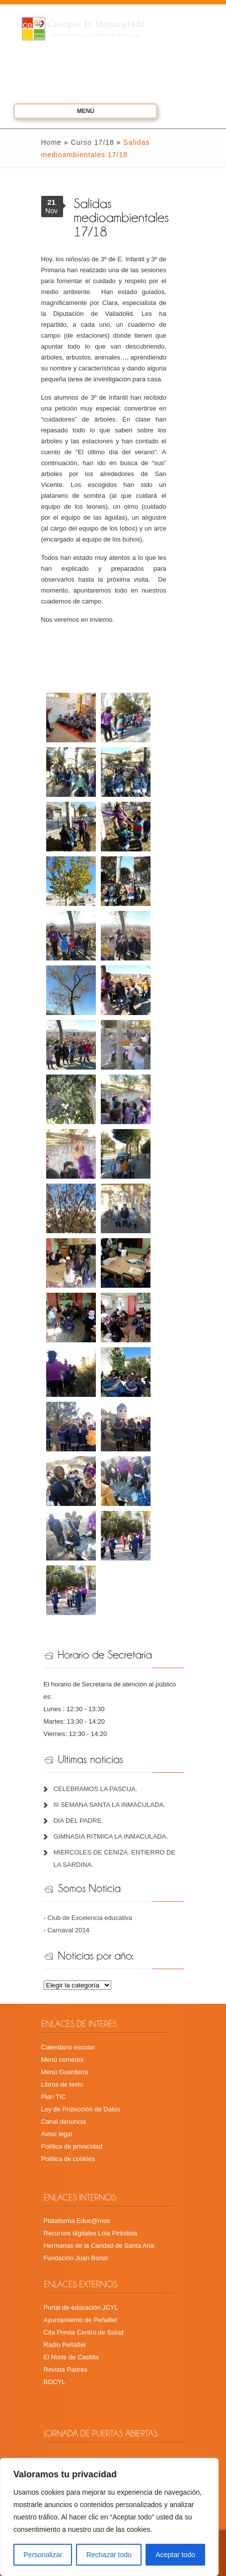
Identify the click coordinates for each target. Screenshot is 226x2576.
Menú (71, 113)
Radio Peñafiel (65, 2344)
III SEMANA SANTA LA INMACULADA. (109, 1804)
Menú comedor (62, 2059)
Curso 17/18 (92, 142)
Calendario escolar (68, 2047)
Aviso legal (57, 2134)
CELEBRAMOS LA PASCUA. (96, 1789)
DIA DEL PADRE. (78, 1820)
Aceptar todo (175, 2555)
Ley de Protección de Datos (81, 2109)
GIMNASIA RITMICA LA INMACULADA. (111, 1836)
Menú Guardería (64, 2072)
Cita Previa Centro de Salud (84, 2332)
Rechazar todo (109, 2555)
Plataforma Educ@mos (77, 2220)
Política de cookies (68, 2158)
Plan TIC (53, 2096)
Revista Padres (65, 2369)
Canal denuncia (63, 2121)
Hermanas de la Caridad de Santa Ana (99, 2245)
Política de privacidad (72, 2146)
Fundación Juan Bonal (76, 2258)
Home (51, 142)
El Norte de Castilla (71, 2357)
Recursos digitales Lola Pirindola (91, 2233)
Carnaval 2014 (68, 1930)
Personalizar (42, 2555)
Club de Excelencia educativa (89, 1917)
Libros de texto (62, 2084)
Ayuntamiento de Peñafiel (80, 2320)
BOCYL (55, 2382)
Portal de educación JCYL (81, 2307)
